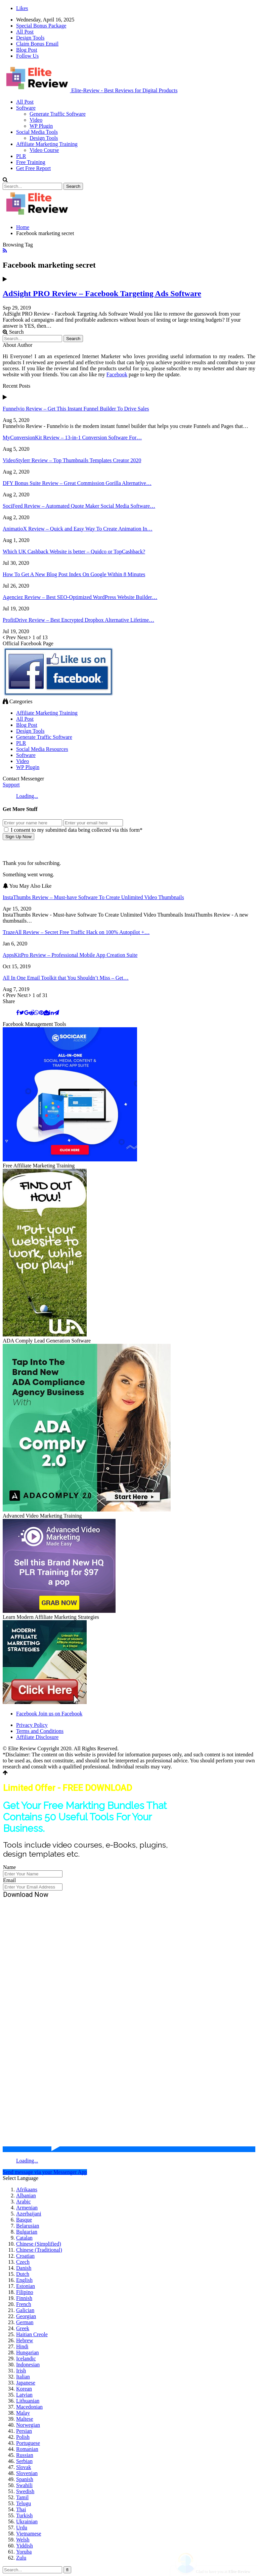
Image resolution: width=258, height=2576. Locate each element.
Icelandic (26, 2358)
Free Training (30, 162)
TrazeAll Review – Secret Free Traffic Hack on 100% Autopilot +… (76, 932)
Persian (24, 2431)
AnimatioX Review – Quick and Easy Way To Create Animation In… (78, 529)
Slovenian (27, 2473)
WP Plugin (41, 126)
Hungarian (27, 2352)
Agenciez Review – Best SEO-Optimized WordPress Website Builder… (80, 597)
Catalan (24, 2238)
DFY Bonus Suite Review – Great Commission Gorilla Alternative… (77, 483)
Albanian (26, 2195)
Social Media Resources (42, 749)
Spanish (24, 2479)
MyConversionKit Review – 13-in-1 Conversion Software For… (72, 437)
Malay (23, 2413)
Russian (24, 2455)
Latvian (24, 2395)
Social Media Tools (37, 132)
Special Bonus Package (41, 26)
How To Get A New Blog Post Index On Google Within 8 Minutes (74, 574)
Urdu (21, 2527)
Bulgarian (26, 2232)
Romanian (27, 2449)
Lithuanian (27, 2401)
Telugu (23, 2503)
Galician (25, 2310)
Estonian (25, 2286)
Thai (21, 2509)
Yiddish (24, 2545)
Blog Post (26, 50)
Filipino (24, 2292)
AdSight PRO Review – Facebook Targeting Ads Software (102, 293)
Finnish (24, 2298)
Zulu (21, 2558)
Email (9, 1880)
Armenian (27, 2207)
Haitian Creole (32, 2334)
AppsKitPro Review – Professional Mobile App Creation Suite (70, 955)
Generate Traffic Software (58, 114)
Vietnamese (28, 2533)
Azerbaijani (28, 2213)
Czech (23, 2262)
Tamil (22, 2497)
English (24, 2280)
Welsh (23, 2539)
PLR (21, 156)
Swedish (25, 2491)
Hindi (22, 2346)
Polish (23, 2437)
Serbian (24, 2461)
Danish (23, 2268)
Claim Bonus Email (37, 44)
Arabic (23, 2201)
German (25, 2322)
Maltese (24, 2419)
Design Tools (30, 38)
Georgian (26, 2316)
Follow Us (27, 56)
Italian (23, 2376)
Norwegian (28, 2425)
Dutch (22, 2274)
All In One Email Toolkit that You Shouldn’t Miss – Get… (66, 978)
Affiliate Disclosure (37, 1737)
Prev (10, 637)
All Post (25, 32)
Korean (24, 2389)
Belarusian (27, 2226)
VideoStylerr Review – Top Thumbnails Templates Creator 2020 (72, 460)
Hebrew (24, 2340)
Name (9, 1867)
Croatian (25, 2256)
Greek (22, 2328)
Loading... (27, 796)
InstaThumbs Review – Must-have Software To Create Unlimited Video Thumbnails (93, 897)
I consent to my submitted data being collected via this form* (73, 830)
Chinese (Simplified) (38, 2244)
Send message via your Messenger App (45, 2172)
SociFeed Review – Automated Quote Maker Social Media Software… (79, 506)
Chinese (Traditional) (39, 2250)
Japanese (25, 2383)
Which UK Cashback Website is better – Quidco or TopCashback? (74, 551)
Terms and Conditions (39, 1731)
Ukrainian (27, 2521)
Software (26, 108)
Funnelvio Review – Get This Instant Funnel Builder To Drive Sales (76, 409)
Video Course (44, 150)
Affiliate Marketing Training (47, 144)
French (23, 2304)
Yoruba (24, 2552)
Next (24, 637)
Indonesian (28, 2364)
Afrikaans (26, 2189)
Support (11, 784)
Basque (24, 2220)
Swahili (24, 2485)
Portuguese (28, 2443)
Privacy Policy (32, 1725)
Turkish (24, 2515)
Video (36, 120)
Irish (21, 2370)
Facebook (116, 374)
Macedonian (29, 2407)
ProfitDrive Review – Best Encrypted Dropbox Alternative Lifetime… (78, 620)
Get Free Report (33, 168)
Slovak (23, 2467)
